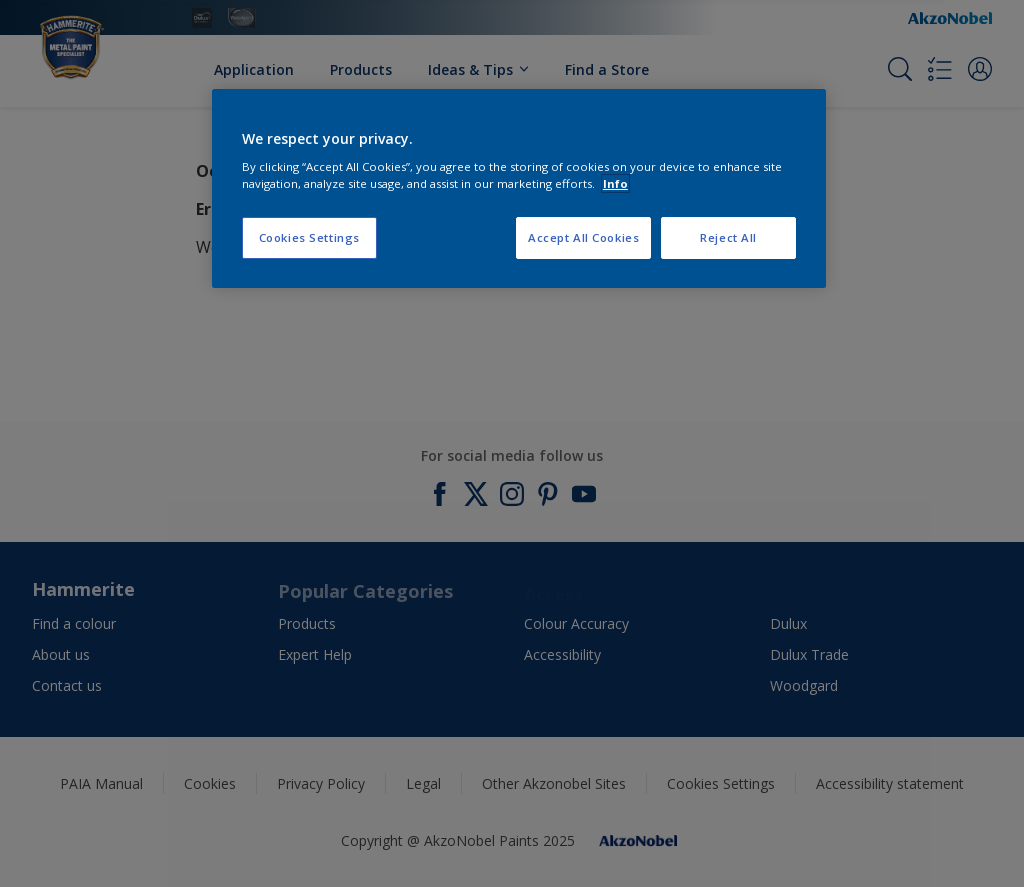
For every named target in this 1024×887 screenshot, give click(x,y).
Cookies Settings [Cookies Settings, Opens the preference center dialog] (309, 237)
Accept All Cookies (583, 237)
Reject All (728, 237)
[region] (519, 189)
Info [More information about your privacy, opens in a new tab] (615, 183)
